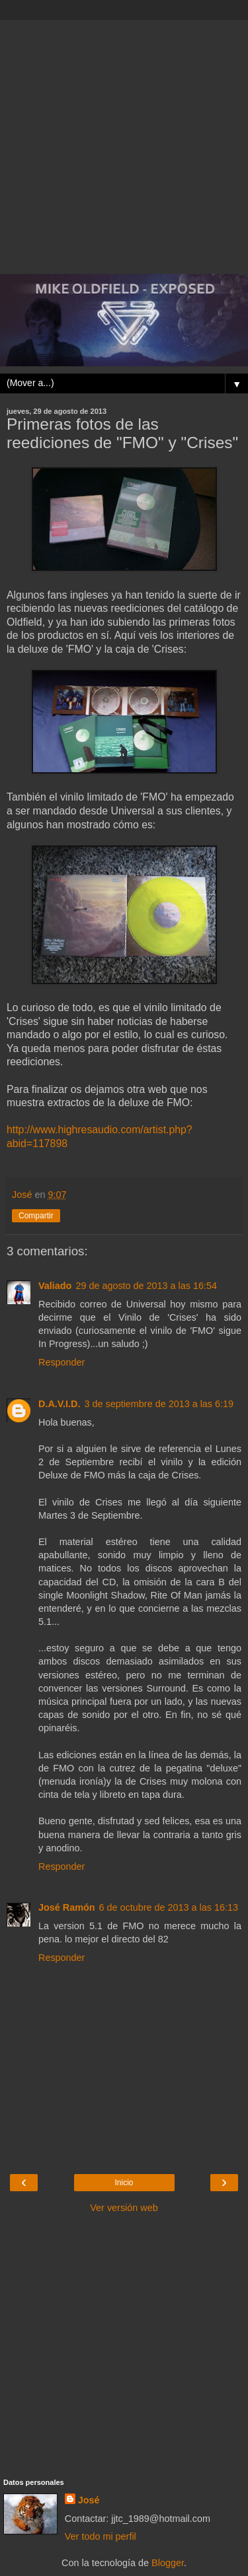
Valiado (54, 1285)
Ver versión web (123, 2207)
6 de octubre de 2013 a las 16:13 (168, 1907)
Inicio (123, 2182)
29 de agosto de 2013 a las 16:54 (146, 1285)
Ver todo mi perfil (100, 2536)
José (89, 2500)
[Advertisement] (124, 143)
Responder (61, 1362)
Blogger (167, 2563)
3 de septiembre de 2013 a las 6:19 (158, 1404)
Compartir (36, 1215)
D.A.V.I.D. (59, 1404)
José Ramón (66, 1907)
